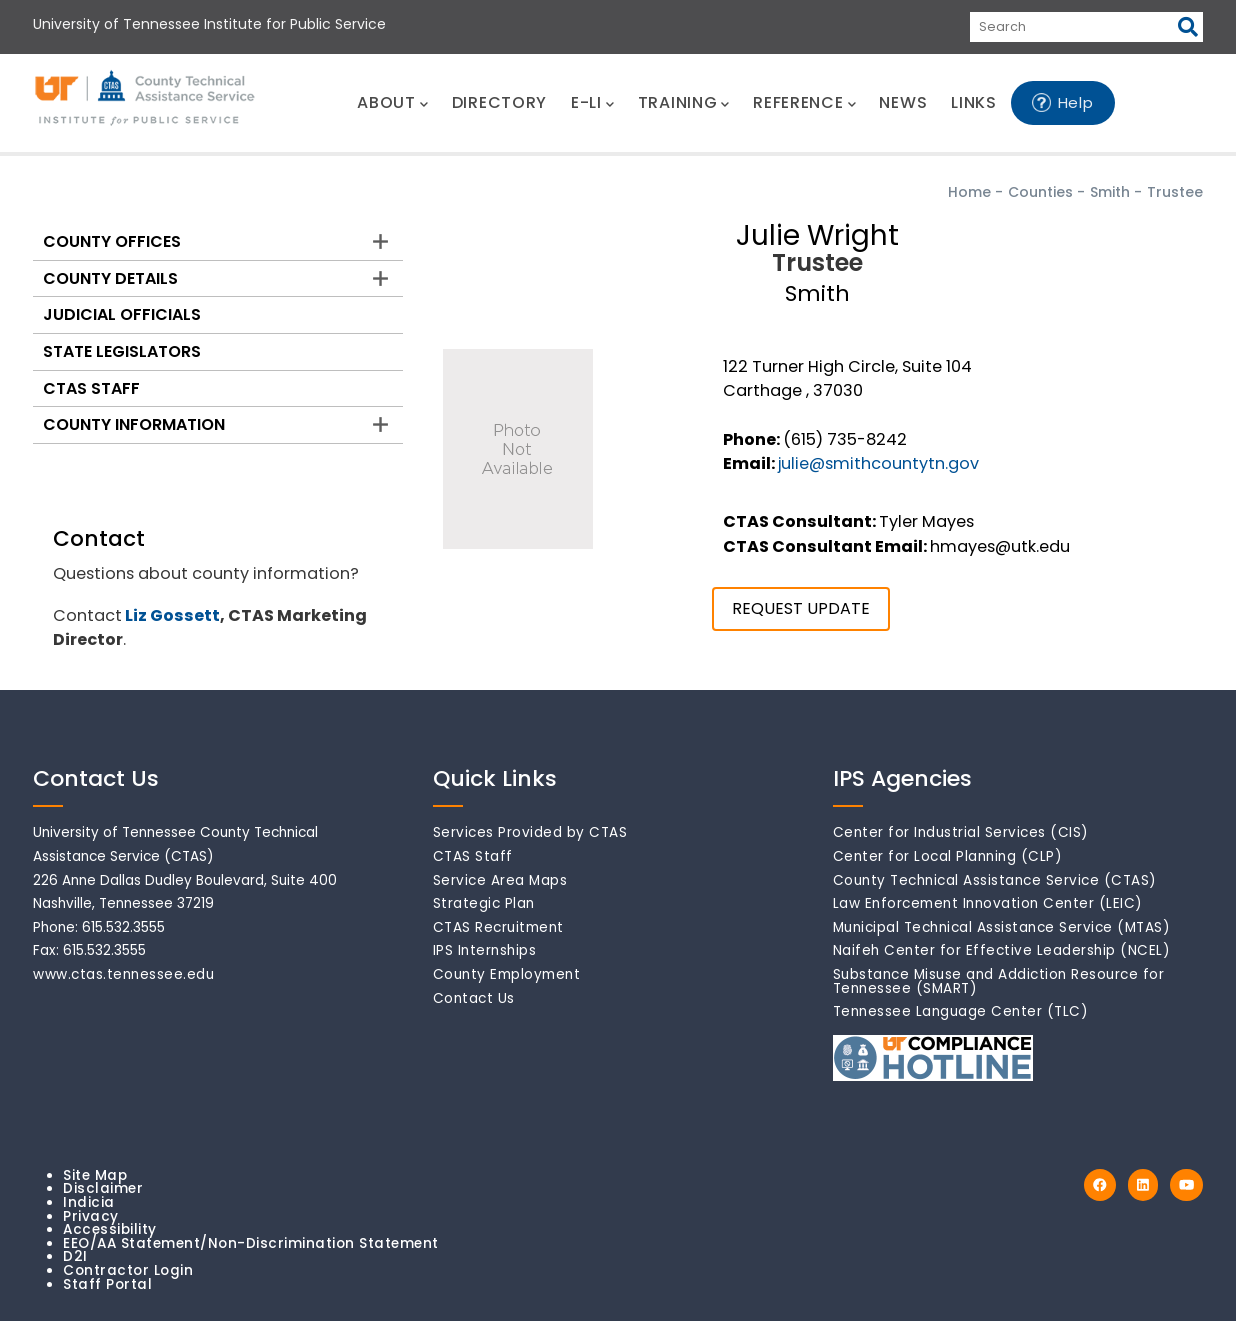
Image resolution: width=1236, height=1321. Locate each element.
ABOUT (392, 102)
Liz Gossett (172, 615)
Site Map (95, 1175)
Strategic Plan (484, 903)
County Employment (507, 974)
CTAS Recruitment (498, 927)
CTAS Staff (91, 388)
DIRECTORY (499, 102)
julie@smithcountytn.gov (878, 463)
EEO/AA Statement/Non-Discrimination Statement (251, 1243)
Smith (1110, 192)
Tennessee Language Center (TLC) (961, 1011)
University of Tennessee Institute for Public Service (209, 24)
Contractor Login (128, 1270)
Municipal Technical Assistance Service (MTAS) (1002, 927)
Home (969, 192)
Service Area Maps (500, 880)
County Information (134, 424)
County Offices (112, 241)
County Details (110, 278)
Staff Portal (107, 1284)
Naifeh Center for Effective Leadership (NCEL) (1002, 950)
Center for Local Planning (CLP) (948, 856)
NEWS (903, 102)
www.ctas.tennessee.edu (123, 974)
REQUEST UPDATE (801, 608)
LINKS (974, 102)
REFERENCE (804, 102)
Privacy (91, 1216)
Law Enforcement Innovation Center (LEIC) (988, 903)
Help (1076, 102)
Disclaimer (103, 1188)
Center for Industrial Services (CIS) (961, 832)
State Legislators (122, 351)
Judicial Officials (122, 314)
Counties (1040, 192)
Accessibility (110, 1229)
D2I (75, 1256)
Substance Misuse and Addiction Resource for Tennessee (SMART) (999, 981)
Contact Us (474, 998)
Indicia (89, 1202)
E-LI (592, 102)
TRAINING (683, 102)
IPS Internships (485, 950)
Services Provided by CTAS (530, 832)
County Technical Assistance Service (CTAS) (995, 880)
